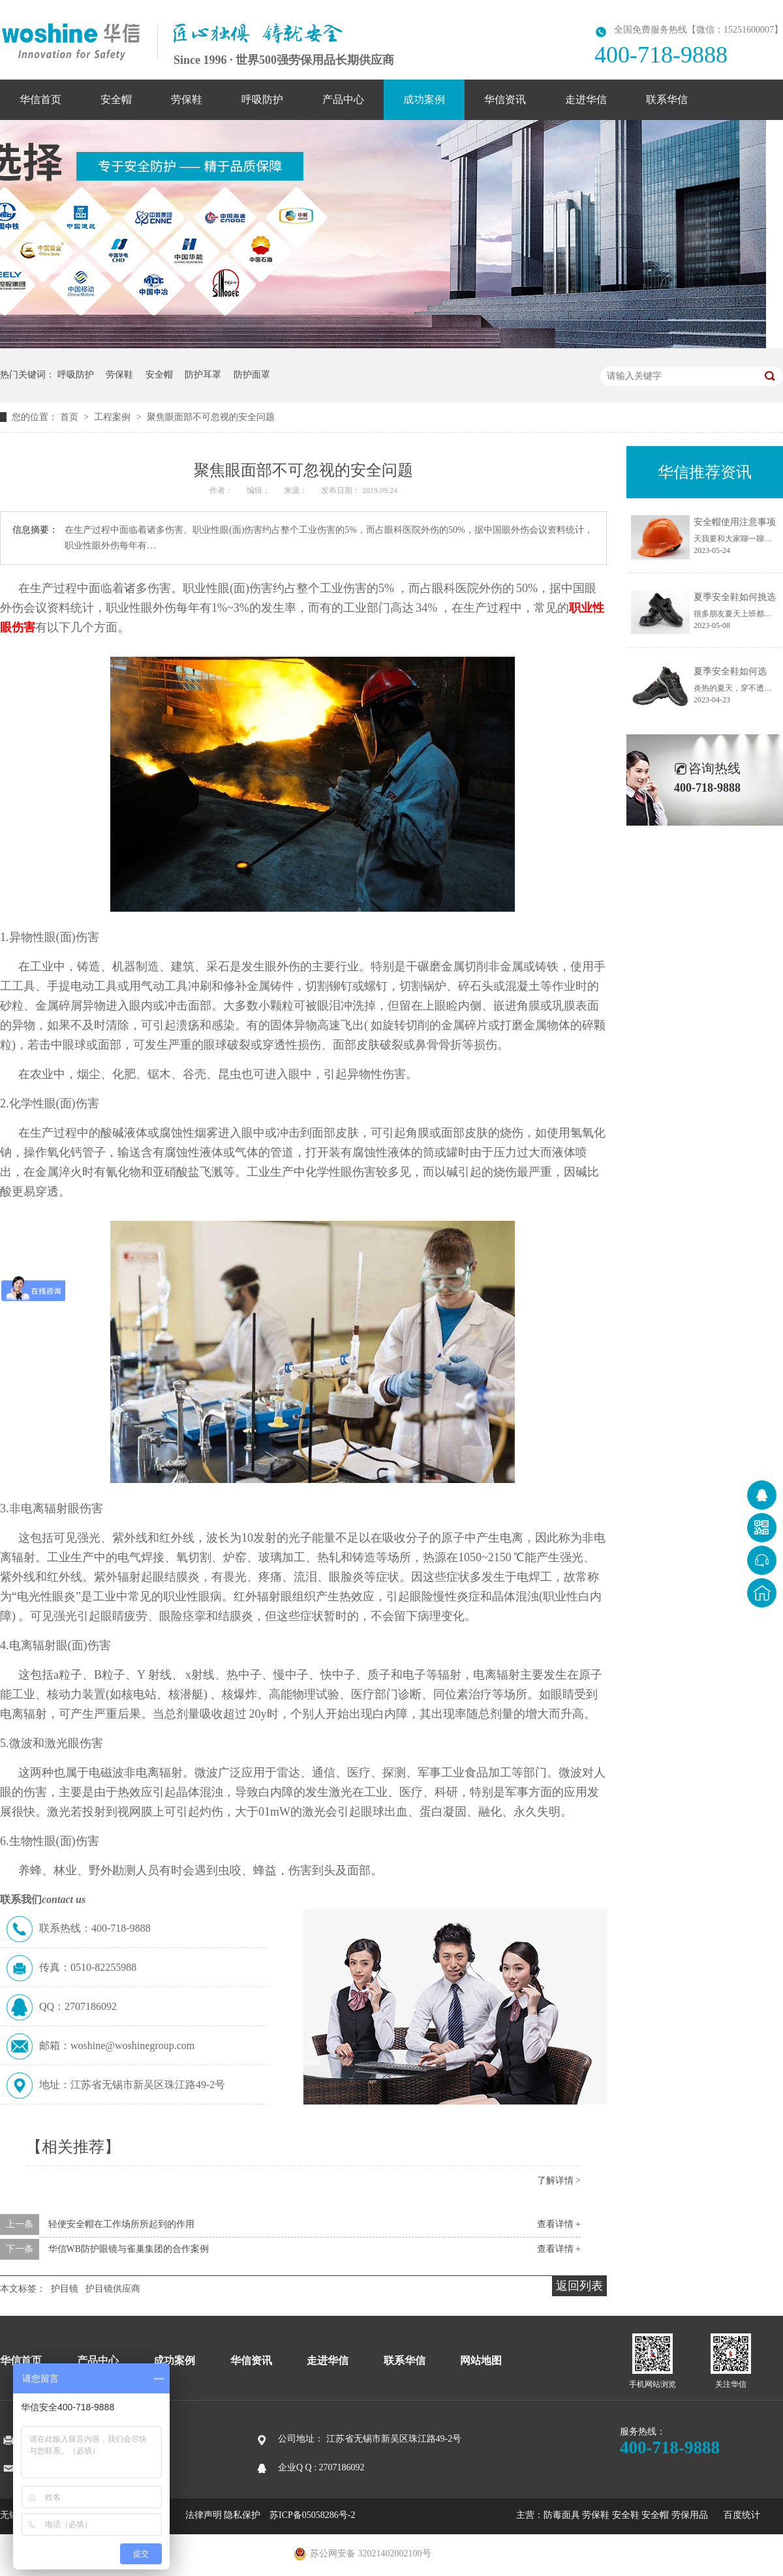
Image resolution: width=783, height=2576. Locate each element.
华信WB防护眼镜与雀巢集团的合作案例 (128, 2249)
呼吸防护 (262, 99)
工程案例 (113, 417)
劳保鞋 (186, 99)
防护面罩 (252, 375)
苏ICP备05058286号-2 (312, 2515)
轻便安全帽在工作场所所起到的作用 (121, 2224)
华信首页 (40, 99)
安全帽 (116, 99)
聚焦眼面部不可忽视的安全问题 (211, 417)
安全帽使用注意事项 (735, 522)
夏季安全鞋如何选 (730, 671)
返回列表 (579, 2285)
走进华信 (586, 99)
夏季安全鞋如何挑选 (735, 597)
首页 (70, 417)
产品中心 (343, 99)
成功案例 (424, 99)
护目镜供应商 (112, 2289)
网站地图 (481, 2360)
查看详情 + (559, 2224)
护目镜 (64, 2289)
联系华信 (667, 99)
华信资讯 (505, 99)
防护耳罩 (203, 375)
